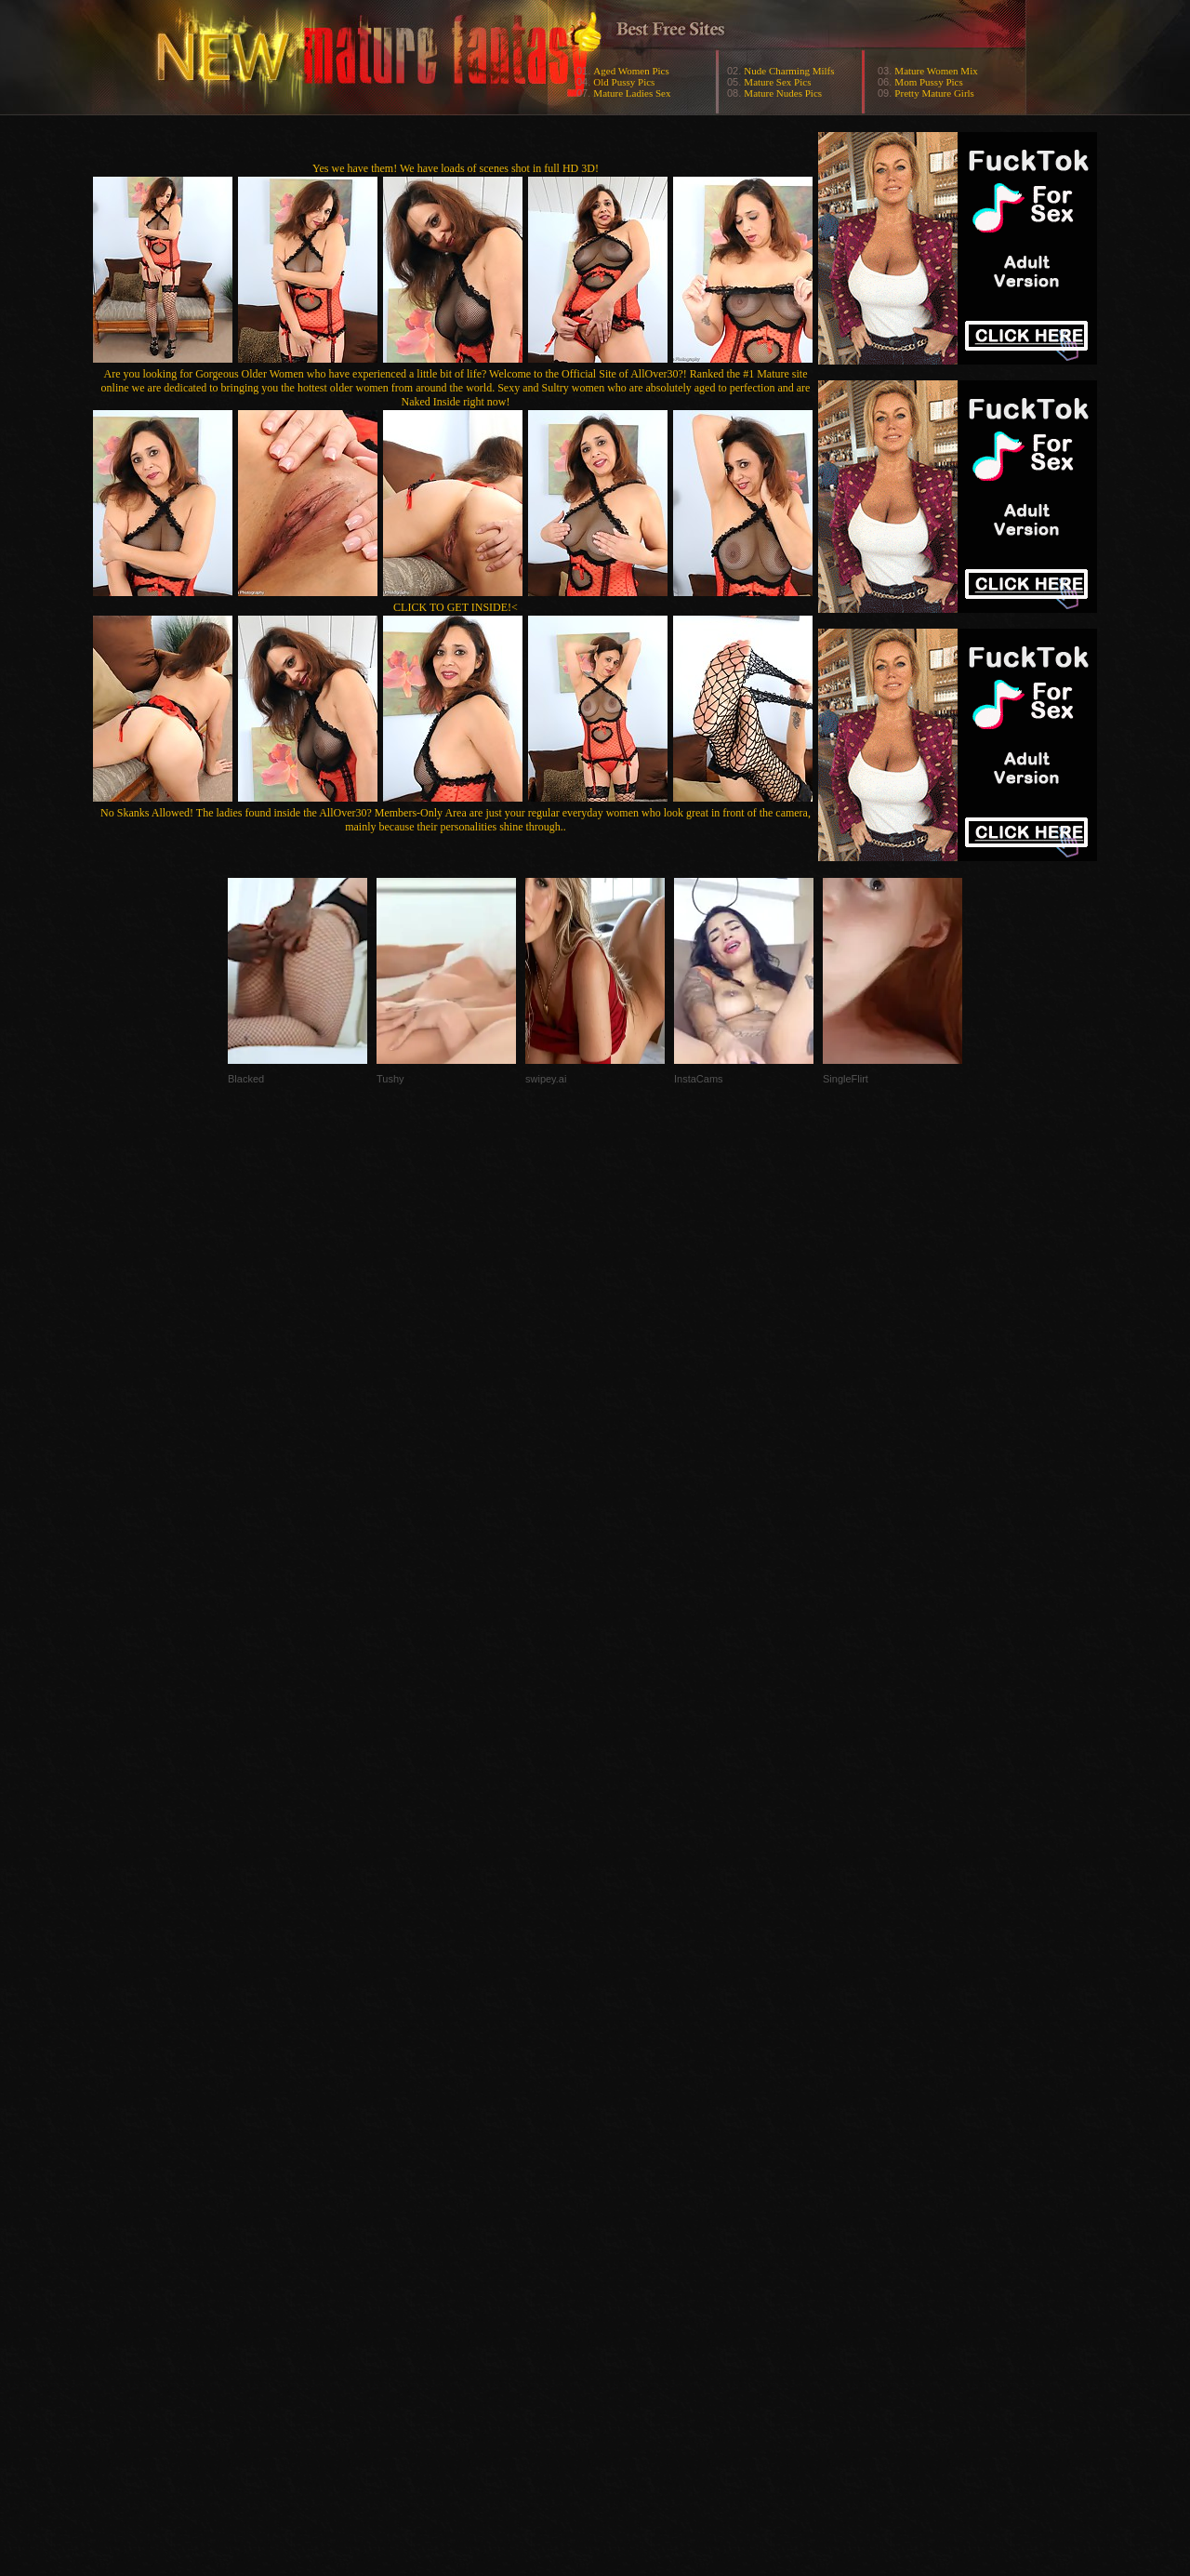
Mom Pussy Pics (928, 81)
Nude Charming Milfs (789, 70)
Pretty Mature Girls (934, 93)
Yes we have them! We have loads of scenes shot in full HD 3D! (455, 168)
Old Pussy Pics (623, 81)
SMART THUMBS (628, 2204)
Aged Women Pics (630, 70)
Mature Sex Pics (777, 81)
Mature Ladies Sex (631, 93)
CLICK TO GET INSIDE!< (455, 607)
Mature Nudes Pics (783, 93)
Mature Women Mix (935, 70)
